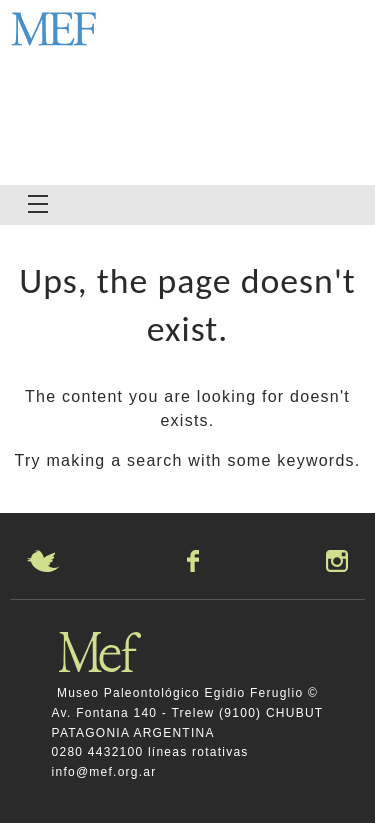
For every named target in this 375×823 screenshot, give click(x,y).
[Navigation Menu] (38, 204)
